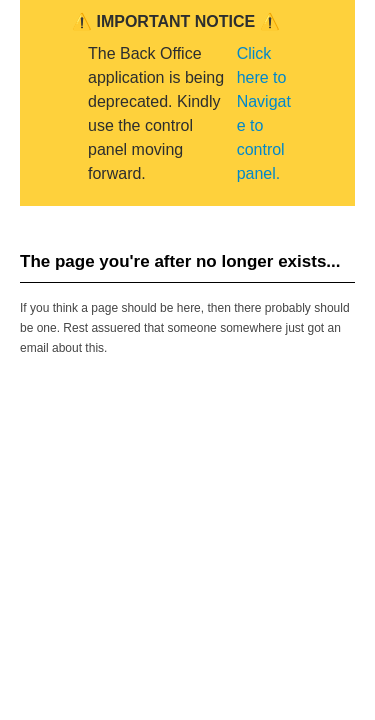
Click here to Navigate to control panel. (264, 113)
